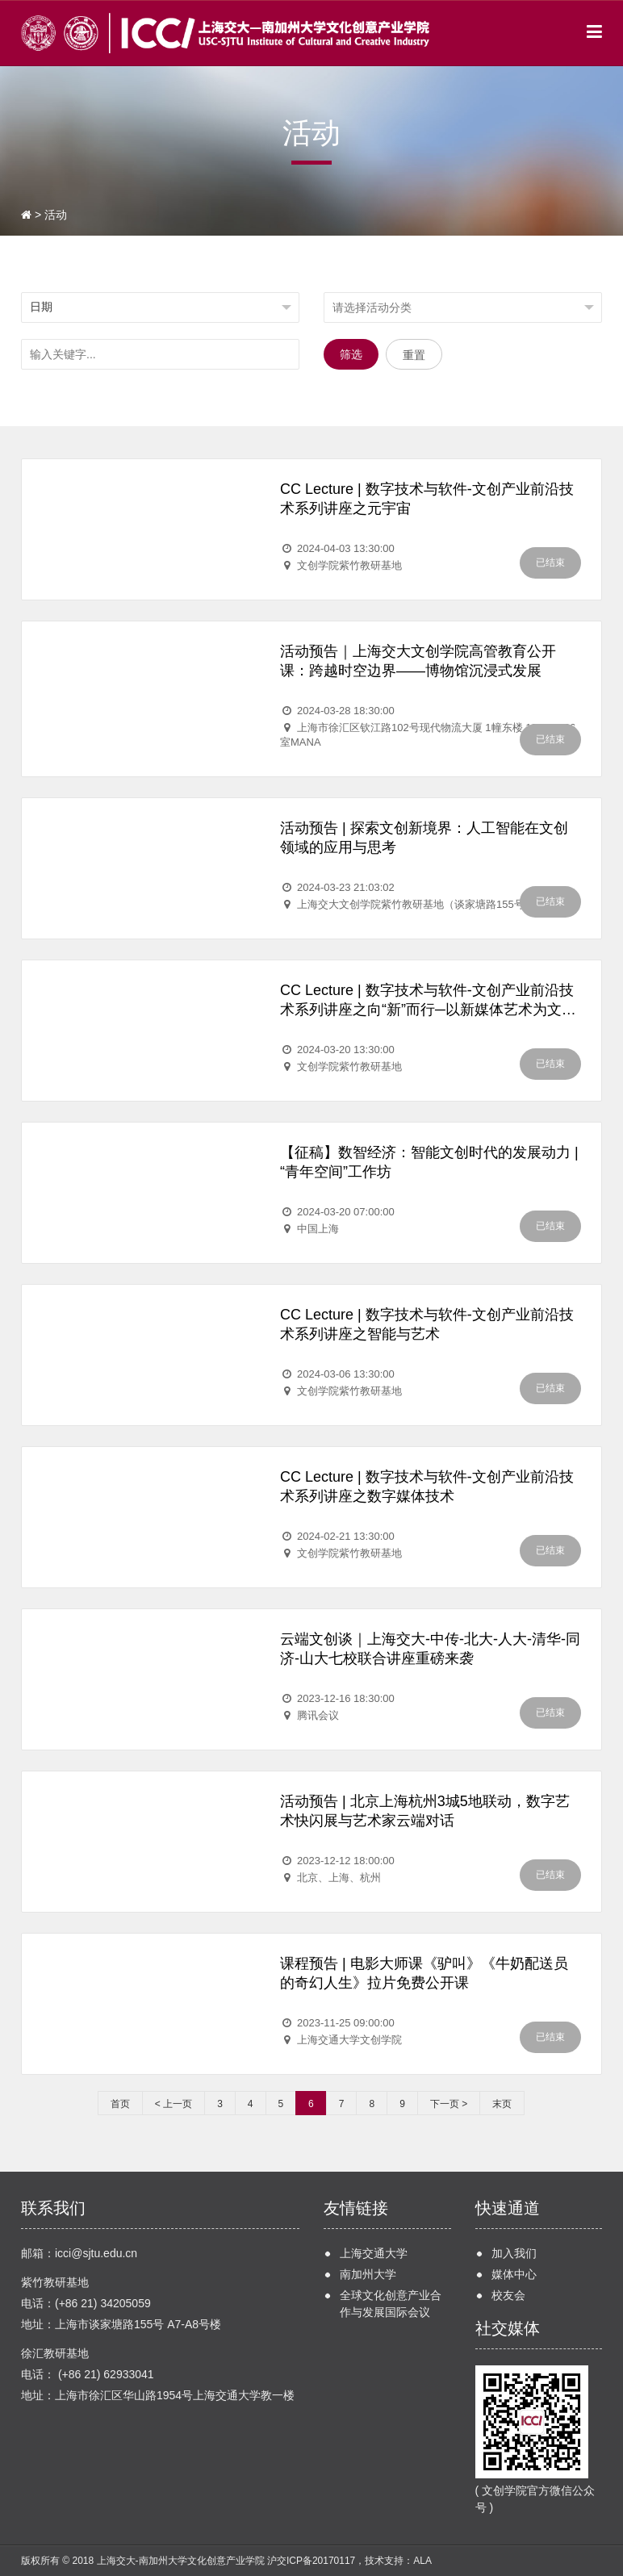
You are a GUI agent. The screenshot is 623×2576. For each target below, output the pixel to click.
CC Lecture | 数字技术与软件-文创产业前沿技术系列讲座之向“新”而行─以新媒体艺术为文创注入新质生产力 (428, 1000)
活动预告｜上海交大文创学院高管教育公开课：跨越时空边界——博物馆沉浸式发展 (418, 661)
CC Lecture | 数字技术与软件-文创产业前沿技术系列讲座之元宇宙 (427, 498)
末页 (502, 2104)
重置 (414, 355)
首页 (120, 2104)
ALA (422, 2560)
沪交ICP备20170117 (311, 2560)
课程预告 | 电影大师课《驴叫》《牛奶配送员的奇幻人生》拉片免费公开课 (424, 1973)
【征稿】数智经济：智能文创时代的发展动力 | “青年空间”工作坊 (429, 1162)
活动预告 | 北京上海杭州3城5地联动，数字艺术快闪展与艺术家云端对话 (425, 1811)
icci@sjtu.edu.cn (96, 2253)
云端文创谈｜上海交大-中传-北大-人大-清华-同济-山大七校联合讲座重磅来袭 (430, 1648)
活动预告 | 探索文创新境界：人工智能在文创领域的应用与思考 (424, 837)
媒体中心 (514, 2274)
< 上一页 (173, 2104)
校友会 (508, 2295)
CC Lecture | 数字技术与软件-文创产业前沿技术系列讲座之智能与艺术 (427, 1324)
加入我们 (514, 2253)
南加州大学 (368, 2274)
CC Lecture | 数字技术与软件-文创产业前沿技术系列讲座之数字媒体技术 (427, 1486)
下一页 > (448, 2104)
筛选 (351, 354)
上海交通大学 (374, 2253)
